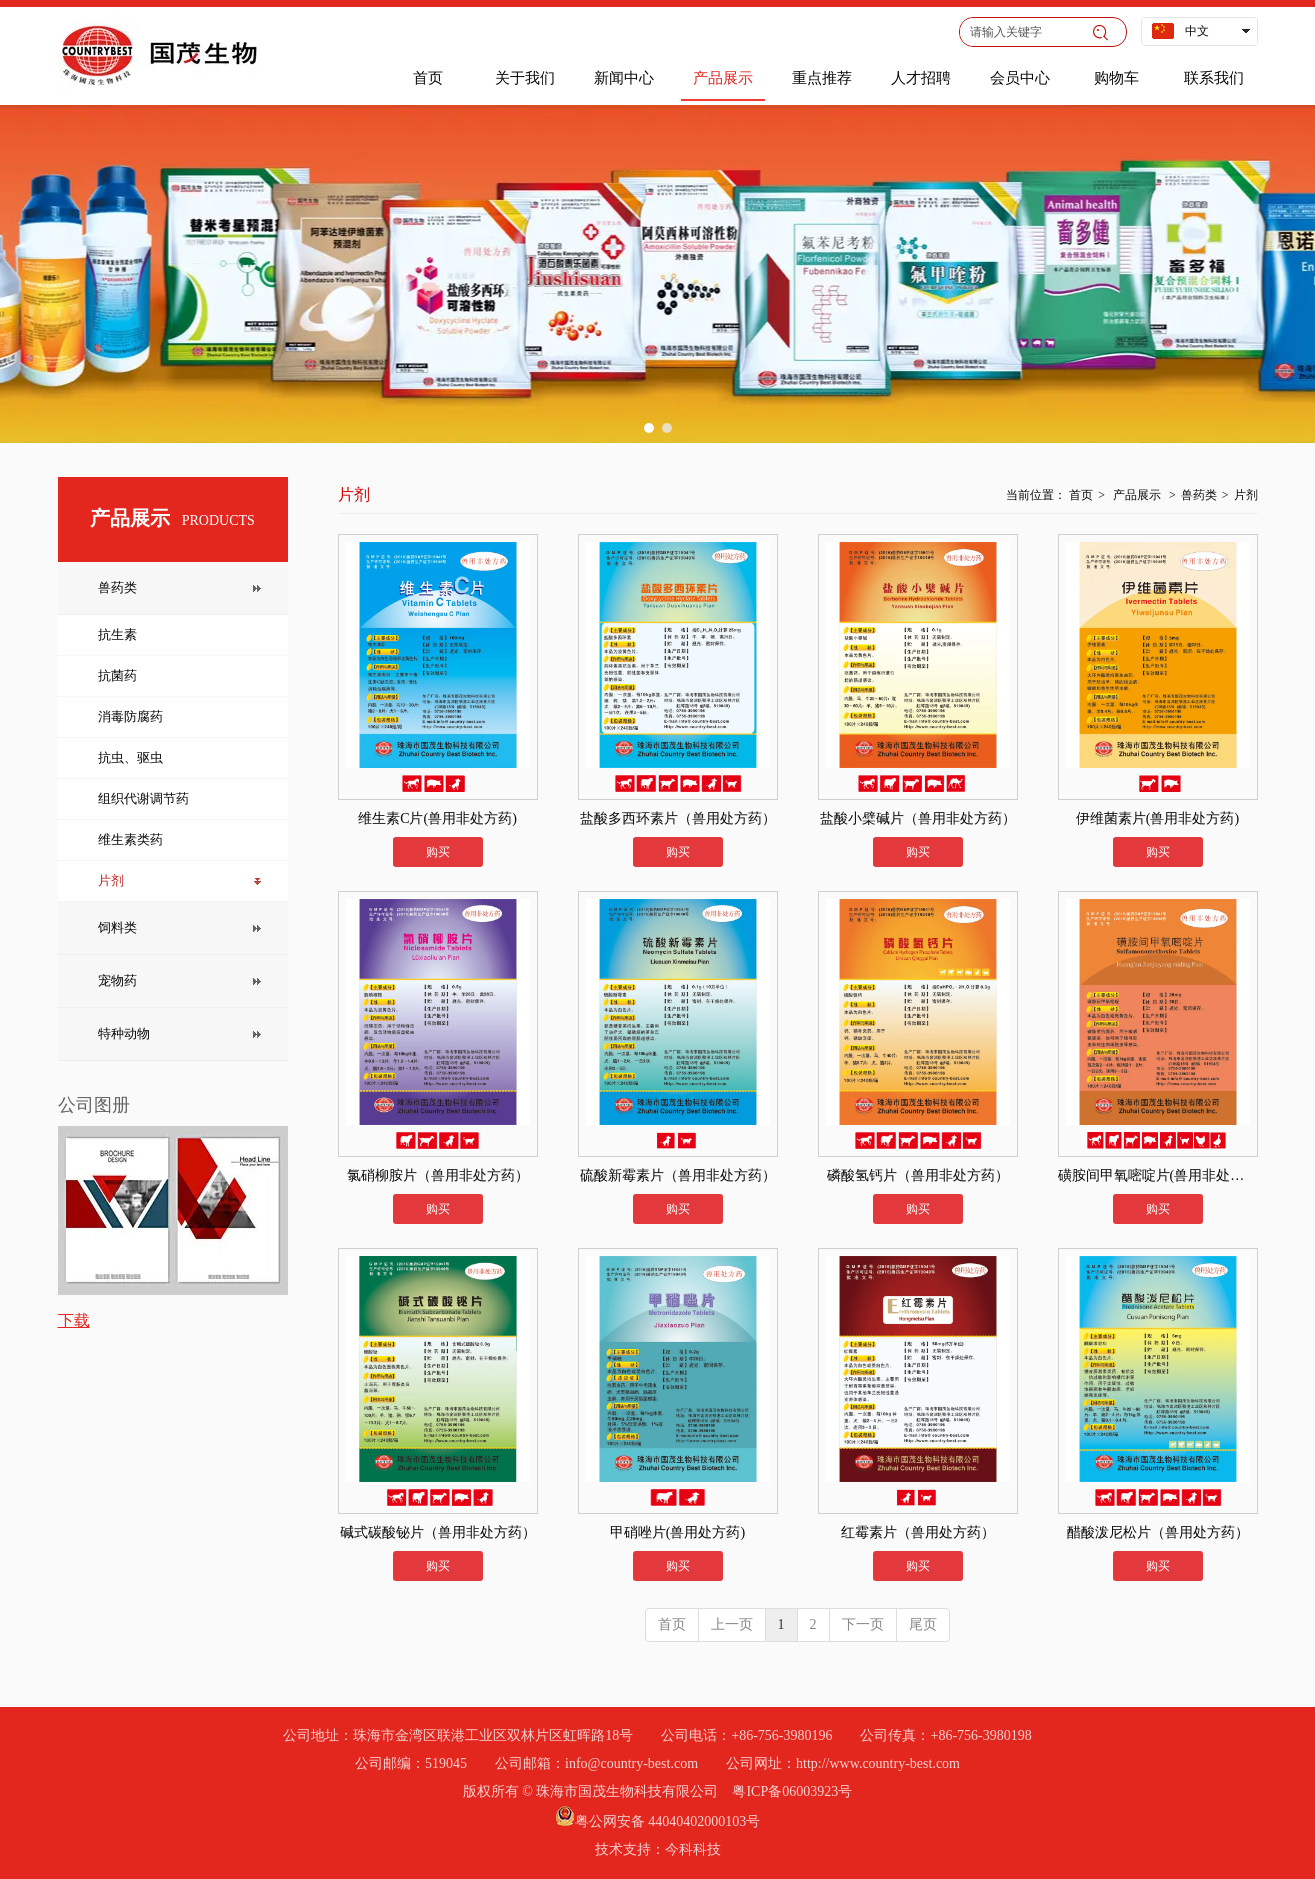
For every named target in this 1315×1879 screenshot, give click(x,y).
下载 (74, 1320)
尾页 (923, 1624)
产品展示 (1137, 495)
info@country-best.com (631, 1763)
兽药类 (1199, 495)
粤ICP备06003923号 (792, 1791)
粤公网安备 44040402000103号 (668, 1821)
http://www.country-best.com (878, 1763)
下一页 (863, 1624)
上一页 (732, 1624)
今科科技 (693, 1849)
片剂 (1246, 495)
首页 (1081, 495)
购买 (438, 852)
